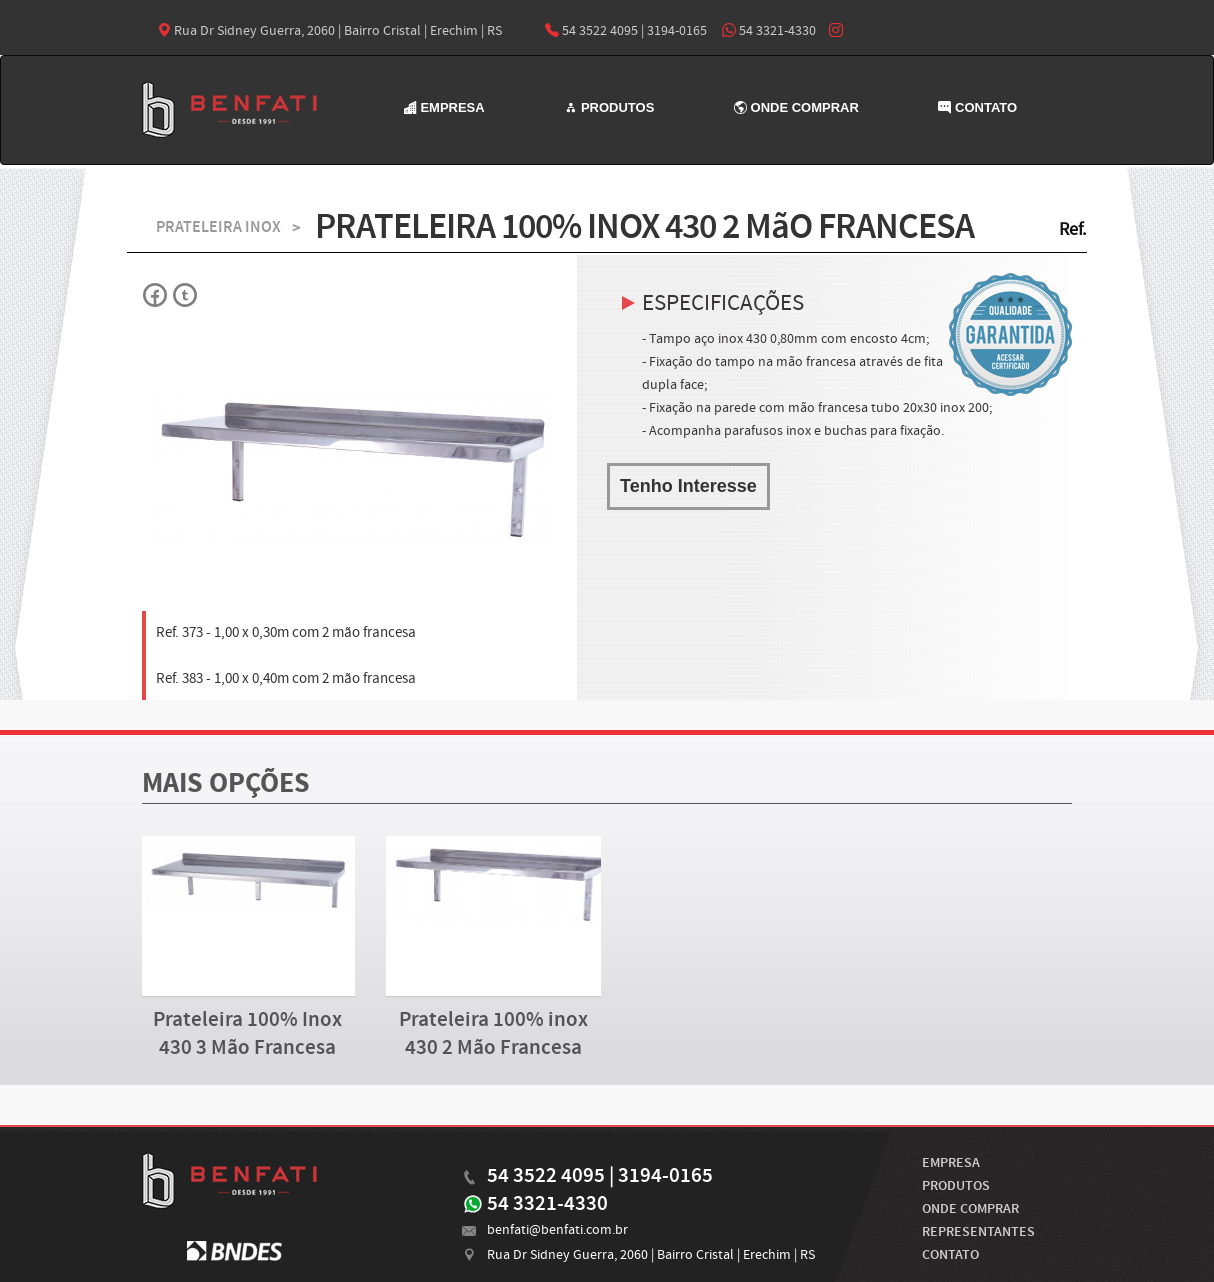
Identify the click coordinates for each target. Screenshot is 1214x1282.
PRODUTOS (609, 107)
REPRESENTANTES (978, 1232)
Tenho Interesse (688, 486)
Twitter (184, 295)
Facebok (156, 295)
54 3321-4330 (769, 31)
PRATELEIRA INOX (218, 227)
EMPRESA (444, 107)
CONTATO (977, 107)
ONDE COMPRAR (796, 107)
